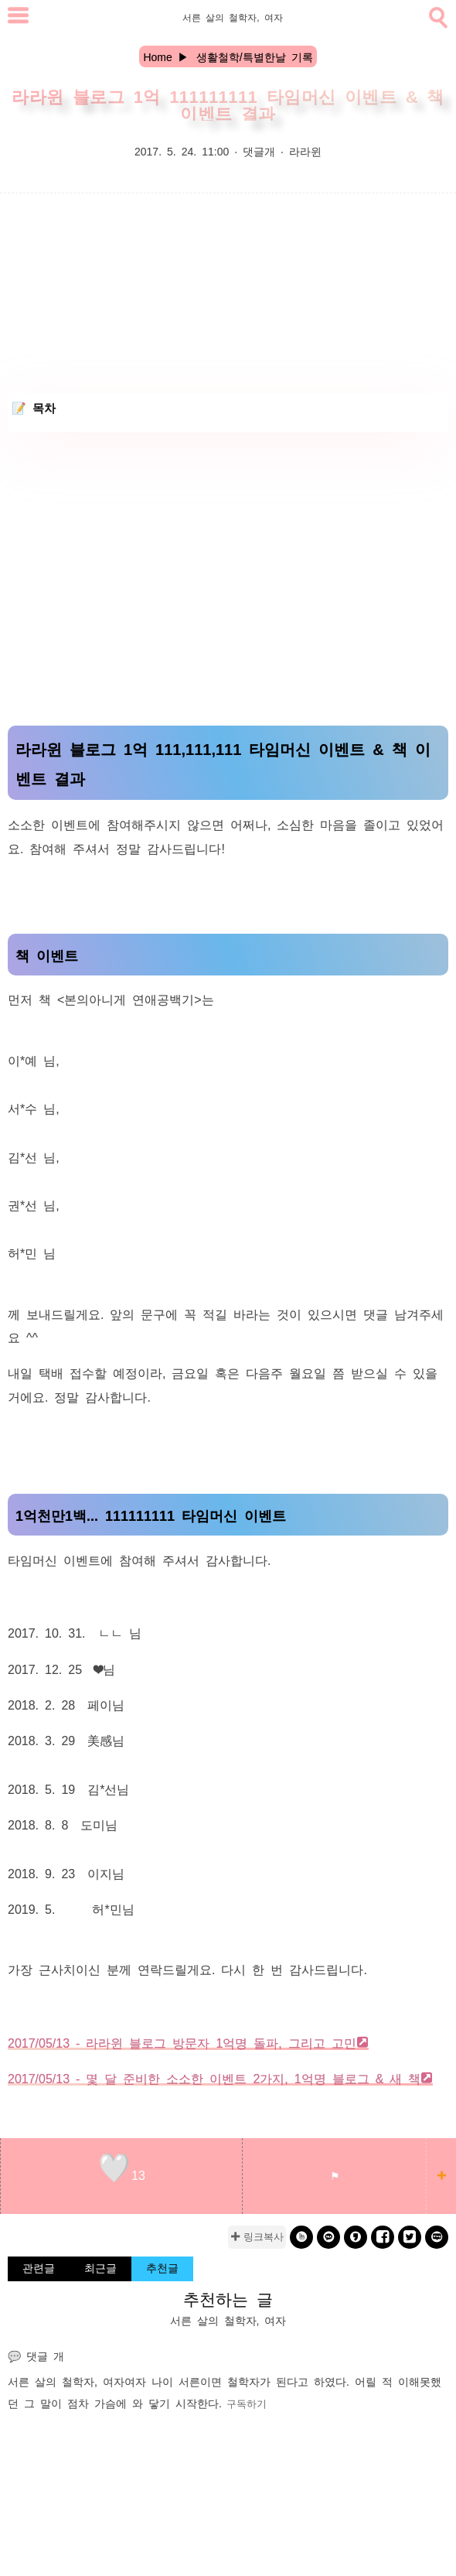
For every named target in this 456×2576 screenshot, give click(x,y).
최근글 (100, 2267)
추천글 (162, 2267)
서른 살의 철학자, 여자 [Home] (232, 17)
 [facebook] (382, 2236)
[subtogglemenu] (18, 17)
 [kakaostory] (356, 2236)
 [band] (301, 2236)
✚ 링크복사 (257, 2237)
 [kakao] (329, 2236)
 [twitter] (409, 2236)
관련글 (38, 2267)
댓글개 (259, 150)
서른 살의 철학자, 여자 (66, 2381)
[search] (436, 14)
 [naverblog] (437, 2236)
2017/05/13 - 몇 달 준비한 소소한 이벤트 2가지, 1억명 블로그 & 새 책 (214, 2078)
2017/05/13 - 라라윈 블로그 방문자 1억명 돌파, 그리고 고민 (182, 2042)
